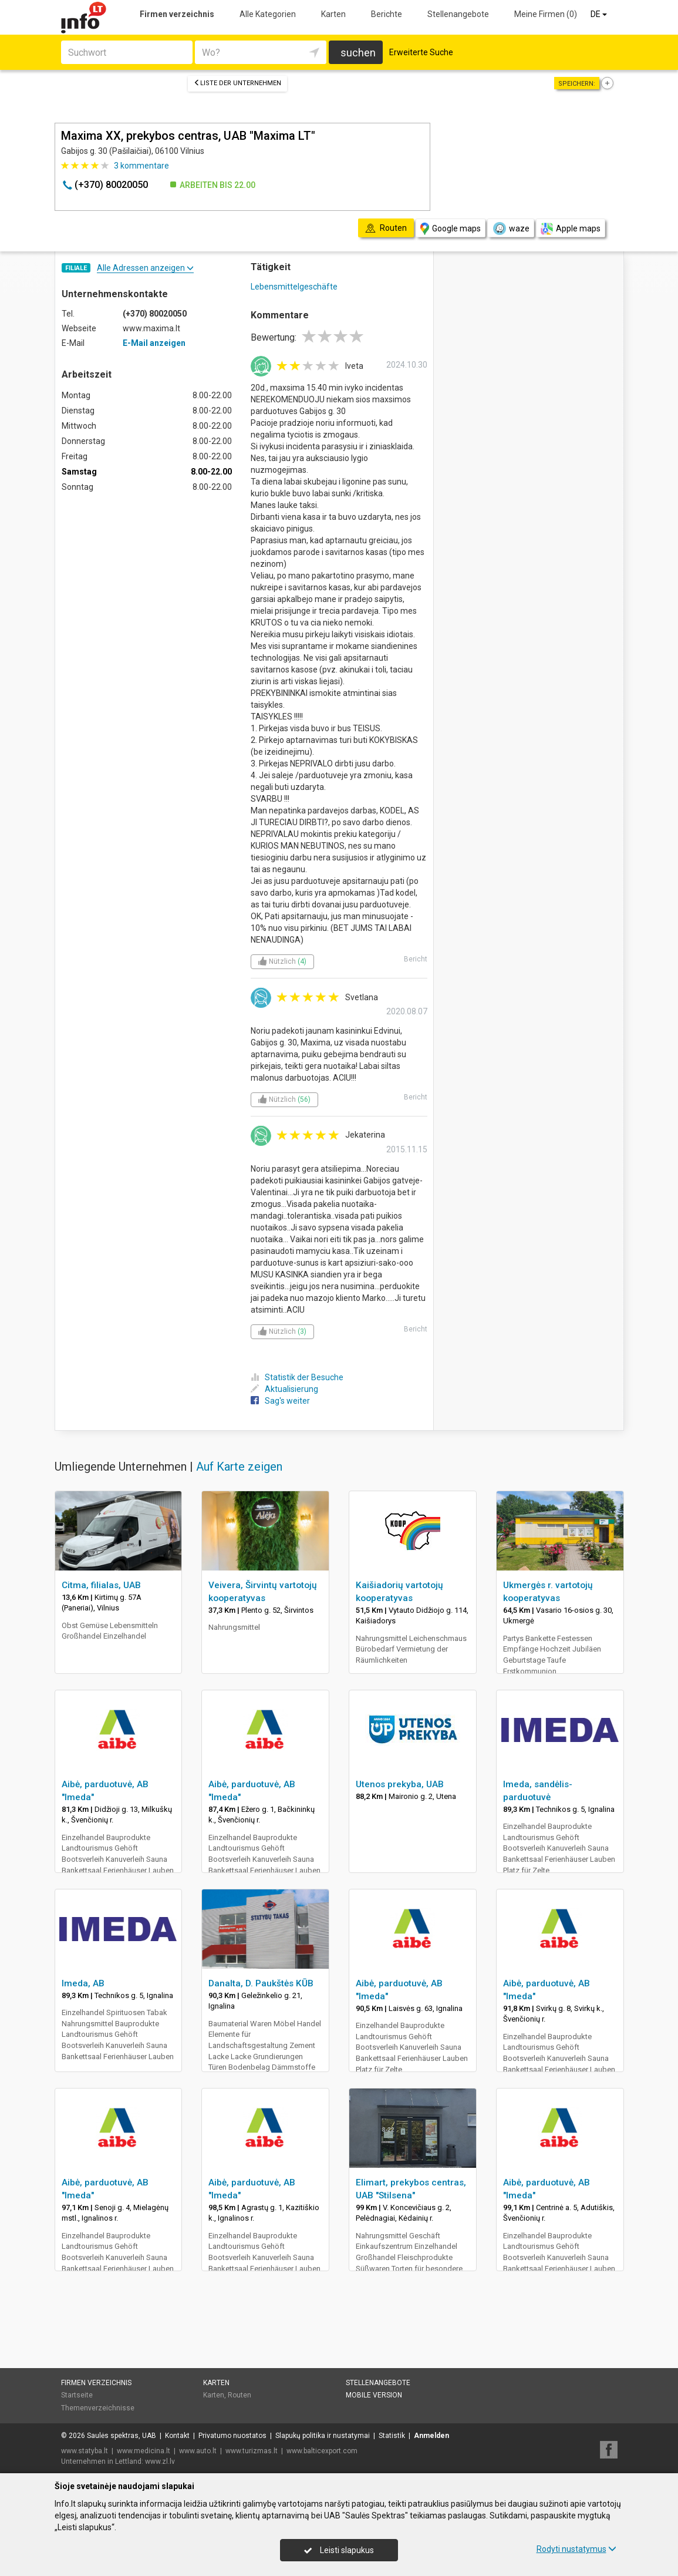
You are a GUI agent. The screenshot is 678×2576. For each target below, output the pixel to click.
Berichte (386, 14)
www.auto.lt (198, 2451)
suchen (358, 52)
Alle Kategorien (268, 14)
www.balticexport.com (321, 2451)
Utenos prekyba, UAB (400, 1784)
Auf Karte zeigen (239, 1466)
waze (510, 228)
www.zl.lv (160, 2461)
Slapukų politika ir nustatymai (322, 2436)
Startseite (77, 2395)
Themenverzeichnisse (97, 2408)
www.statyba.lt (84, 2451)
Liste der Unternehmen (237, 83)
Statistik (392, 2436)
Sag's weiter (280, 1400)
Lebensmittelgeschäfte (294, 286)
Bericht (415, 959)
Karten (333, 14)
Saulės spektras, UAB (121, 2436)
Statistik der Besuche (297, 1377)
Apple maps (571, 229)
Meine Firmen (545, 14)
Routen (239, 2395)
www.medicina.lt (143, 2451)
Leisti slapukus (338, 2550)
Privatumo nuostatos (232, 2436)
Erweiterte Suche (421, 52)
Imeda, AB (83, 1983)
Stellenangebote (458, 14)
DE (600, 14)
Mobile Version (374, 2395)
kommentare (141, 165)
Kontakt (177, 2436)
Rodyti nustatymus (576, 2549)
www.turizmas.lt (251, 2451)
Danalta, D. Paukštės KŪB (260, 1983)
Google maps (450, 229)
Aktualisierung (284, 1389)
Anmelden (431, 2436)
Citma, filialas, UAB (101, 1585)
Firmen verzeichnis (177, 14)
